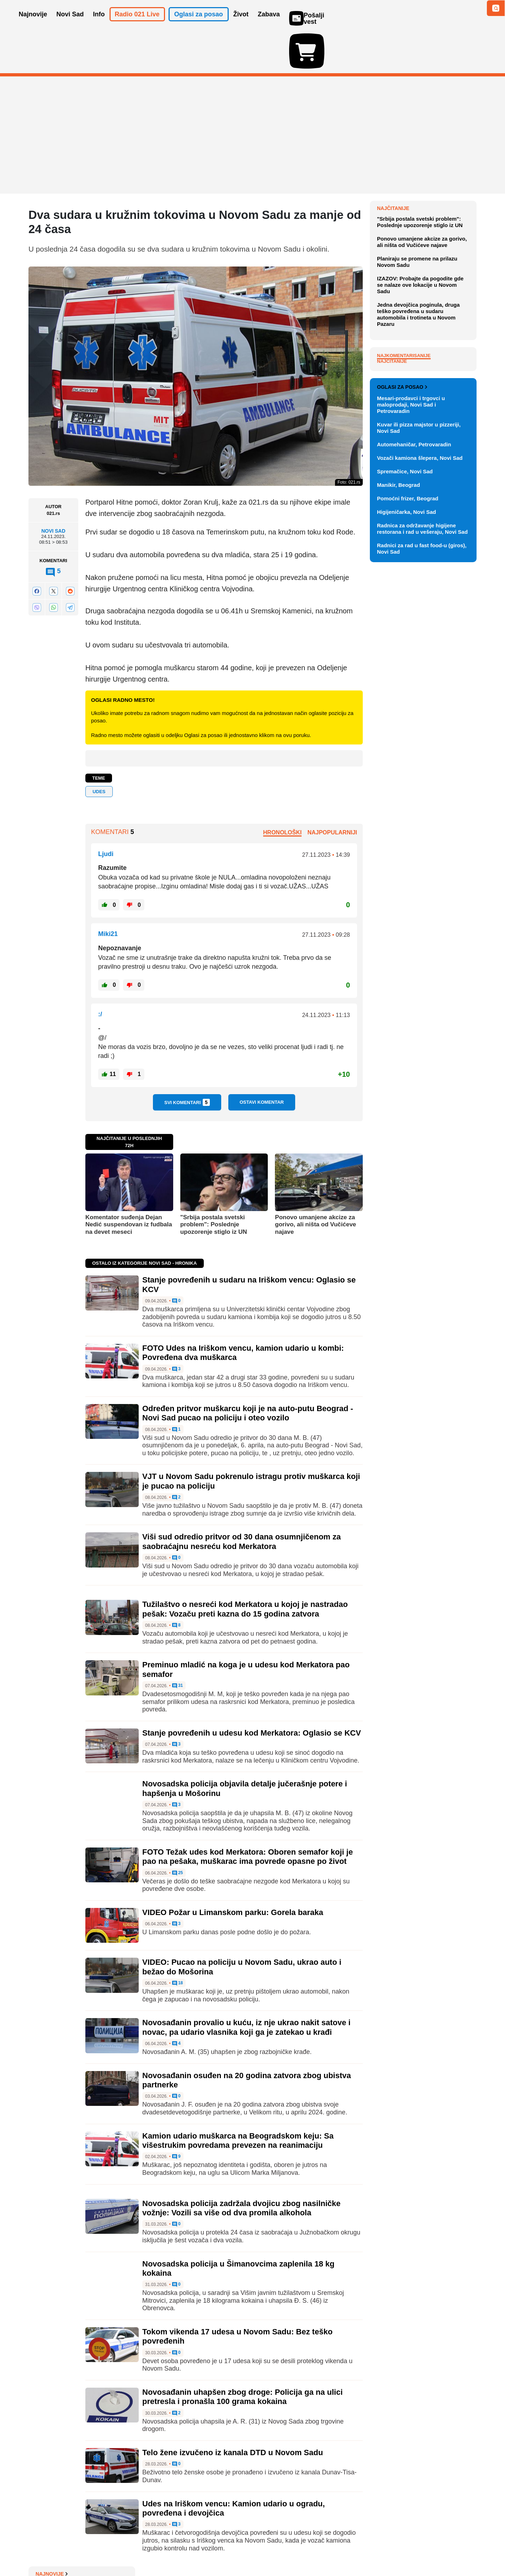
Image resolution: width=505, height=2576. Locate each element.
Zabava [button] (269, 24)
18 (177, 1942)
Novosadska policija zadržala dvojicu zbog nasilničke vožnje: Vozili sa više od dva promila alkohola (241, 2166)
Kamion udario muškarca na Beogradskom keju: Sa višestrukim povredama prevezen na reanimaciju (238, 2099)
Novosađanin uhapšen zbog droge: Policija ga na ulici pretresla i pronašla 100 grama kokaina (242, 2355)
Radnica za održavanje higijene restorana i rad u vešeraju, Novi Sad (422, 839)
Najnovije (393, 167)
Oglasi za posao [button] (198, 24)
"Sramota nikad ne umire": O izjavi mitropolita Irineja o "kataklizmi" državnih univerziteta (426, 210)
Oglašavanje (74, 2549)
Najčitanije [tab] (392, 516)
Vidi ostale (453, 674)
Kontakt (106, 2549)
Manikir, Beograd (398, 796)
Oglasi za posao (402, 697)
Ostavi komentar (262, 1061)
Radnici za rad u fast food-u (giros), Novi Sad (422, 859)
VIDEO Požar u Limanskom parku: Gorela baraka (232, 1871)
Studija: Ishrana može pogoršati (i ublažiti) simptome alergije (424, 306)
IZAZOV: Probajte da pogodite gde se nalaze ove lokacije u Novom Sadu (420, 439)
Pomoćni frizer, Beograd (407, 809)
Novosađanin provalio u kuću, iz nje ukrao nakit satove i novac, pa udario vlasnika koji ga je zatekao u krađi (246, 1986)
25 (177, 1831)
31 (177, 1644)
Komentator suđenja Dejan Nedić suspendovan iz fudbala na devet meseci (128, 1183)
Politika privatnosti (222, 2549)
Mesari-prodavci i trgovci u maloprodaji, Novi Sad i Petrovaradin (411, 715)
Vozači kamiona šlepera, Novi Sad (420, 769)
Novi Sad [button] (70, 24)
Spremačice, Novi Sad (405, 782)
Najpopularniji (332, 791)
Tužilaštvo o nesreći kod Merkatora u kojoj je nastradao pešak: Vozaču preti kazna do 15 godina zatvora (245, 1568)
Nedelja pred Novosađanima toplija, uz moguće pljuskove (420, 325)
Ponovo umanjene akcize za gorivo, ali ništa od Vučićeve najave (315, 1183)
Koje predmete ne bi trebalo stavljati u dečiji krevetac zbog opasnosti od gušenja (422, 183)
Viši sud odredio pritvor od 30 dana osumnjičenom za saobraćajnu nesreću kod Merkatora (241, 1500)
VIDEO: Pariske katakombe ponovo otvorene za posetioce (422, 259)
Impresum (134, 2549)
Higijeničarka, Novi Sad (406, 823)
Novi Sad (53, 490)
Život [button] (241, 24)
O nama (43, 2549)
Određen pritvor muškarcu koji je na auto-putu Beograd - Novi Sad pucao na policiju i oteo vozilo (247, 1372)
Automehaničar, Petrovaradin (414, 755)
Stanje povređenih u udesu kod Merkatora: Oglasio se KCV (251, 1691)
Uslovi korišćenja (173, 2549)
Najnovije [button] (33, 24)
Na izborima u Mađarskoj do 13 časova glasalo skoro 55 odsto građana (423, 236)
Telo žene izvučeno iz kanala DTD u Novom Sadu (232, 2411)
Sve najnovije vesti (440, 340)
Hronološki (282, 791)
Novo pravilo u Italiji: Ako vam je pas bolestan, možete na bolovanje (425, 282)
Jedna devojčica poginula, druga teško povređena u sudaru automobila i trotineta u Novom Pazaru (418, 469)
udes (98, 750)
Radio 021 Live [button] (137, 24)
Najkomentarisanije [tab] (404, 510)
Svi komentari (187, 1061)
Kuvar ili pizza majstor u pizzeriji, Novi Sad (419, 738)
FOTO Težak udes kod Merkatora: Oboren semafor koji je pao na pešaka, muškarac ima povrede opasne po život (247, 1815)
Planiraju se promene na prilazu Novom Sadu (417, 416)
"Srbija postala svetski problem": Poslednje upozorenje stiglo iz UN (213, 1183)
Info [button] (99, 24)
